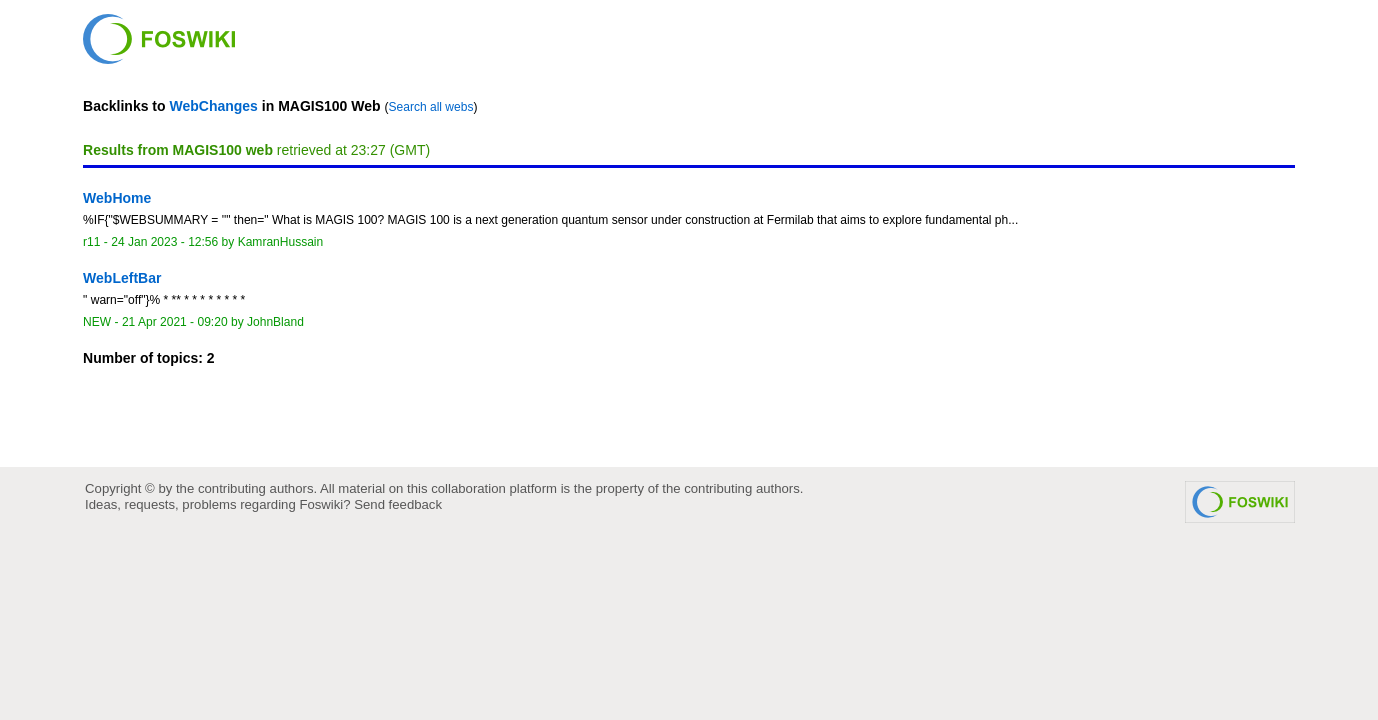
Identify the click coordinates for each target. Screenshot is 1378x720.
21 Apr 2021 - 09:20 (175, 322)
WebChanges (213, 106)
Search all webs (431, 107)
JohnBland (275, 322)
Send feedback (398, 504)
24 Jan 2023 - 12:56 (164, 242)
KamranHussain (281, 242)
